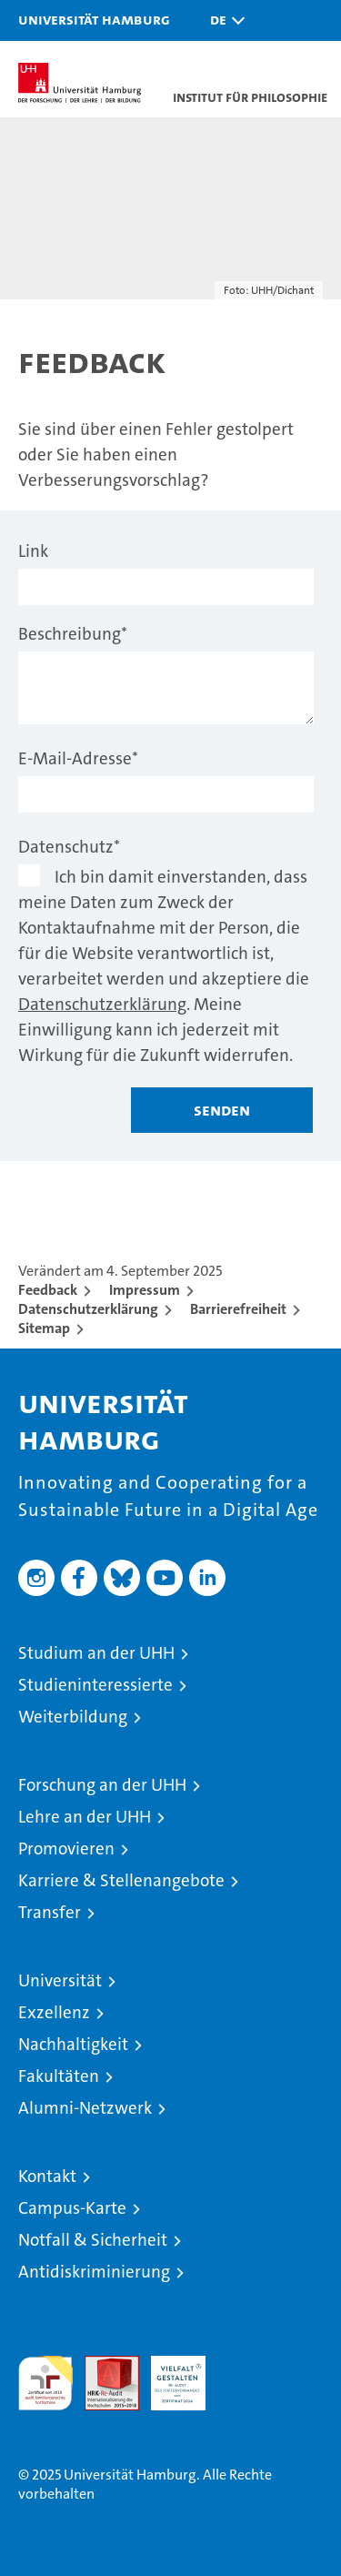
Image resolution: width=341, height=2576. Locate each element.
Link (33, 551)
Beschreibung (72, 633)
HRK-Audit (168, 2375)
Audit (102, 2365)
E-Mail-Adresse (78, 758)
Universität (60, 1980)
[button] (223, 20)
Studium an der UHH (96, 1653)
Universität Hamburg (94, 19)
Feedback (47, 1289)
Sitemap (44, 1328)
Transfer (49, 1912)
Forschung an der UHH (102, 1784)
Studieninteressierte (95, 1684)
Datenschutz (69, 846)
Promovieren (66, 1848)
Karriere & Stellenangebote (121, 1880)
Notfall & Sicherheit (92, 2239)
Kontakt (47, 2176)
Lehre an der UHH (84, 1816)
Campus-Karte (72, 2208)
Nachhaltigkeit (73, 2044)
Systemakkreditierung (244, 2365)
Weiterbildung (72, 1716)
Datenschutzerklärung (102, 1004)
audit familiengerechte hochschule (45, 2383)
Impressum (144, 1289)
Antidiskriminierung (94, 2271)
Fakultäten (58, 2076)
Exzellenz (54, 2012)
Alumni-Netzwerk (85, 2107)
